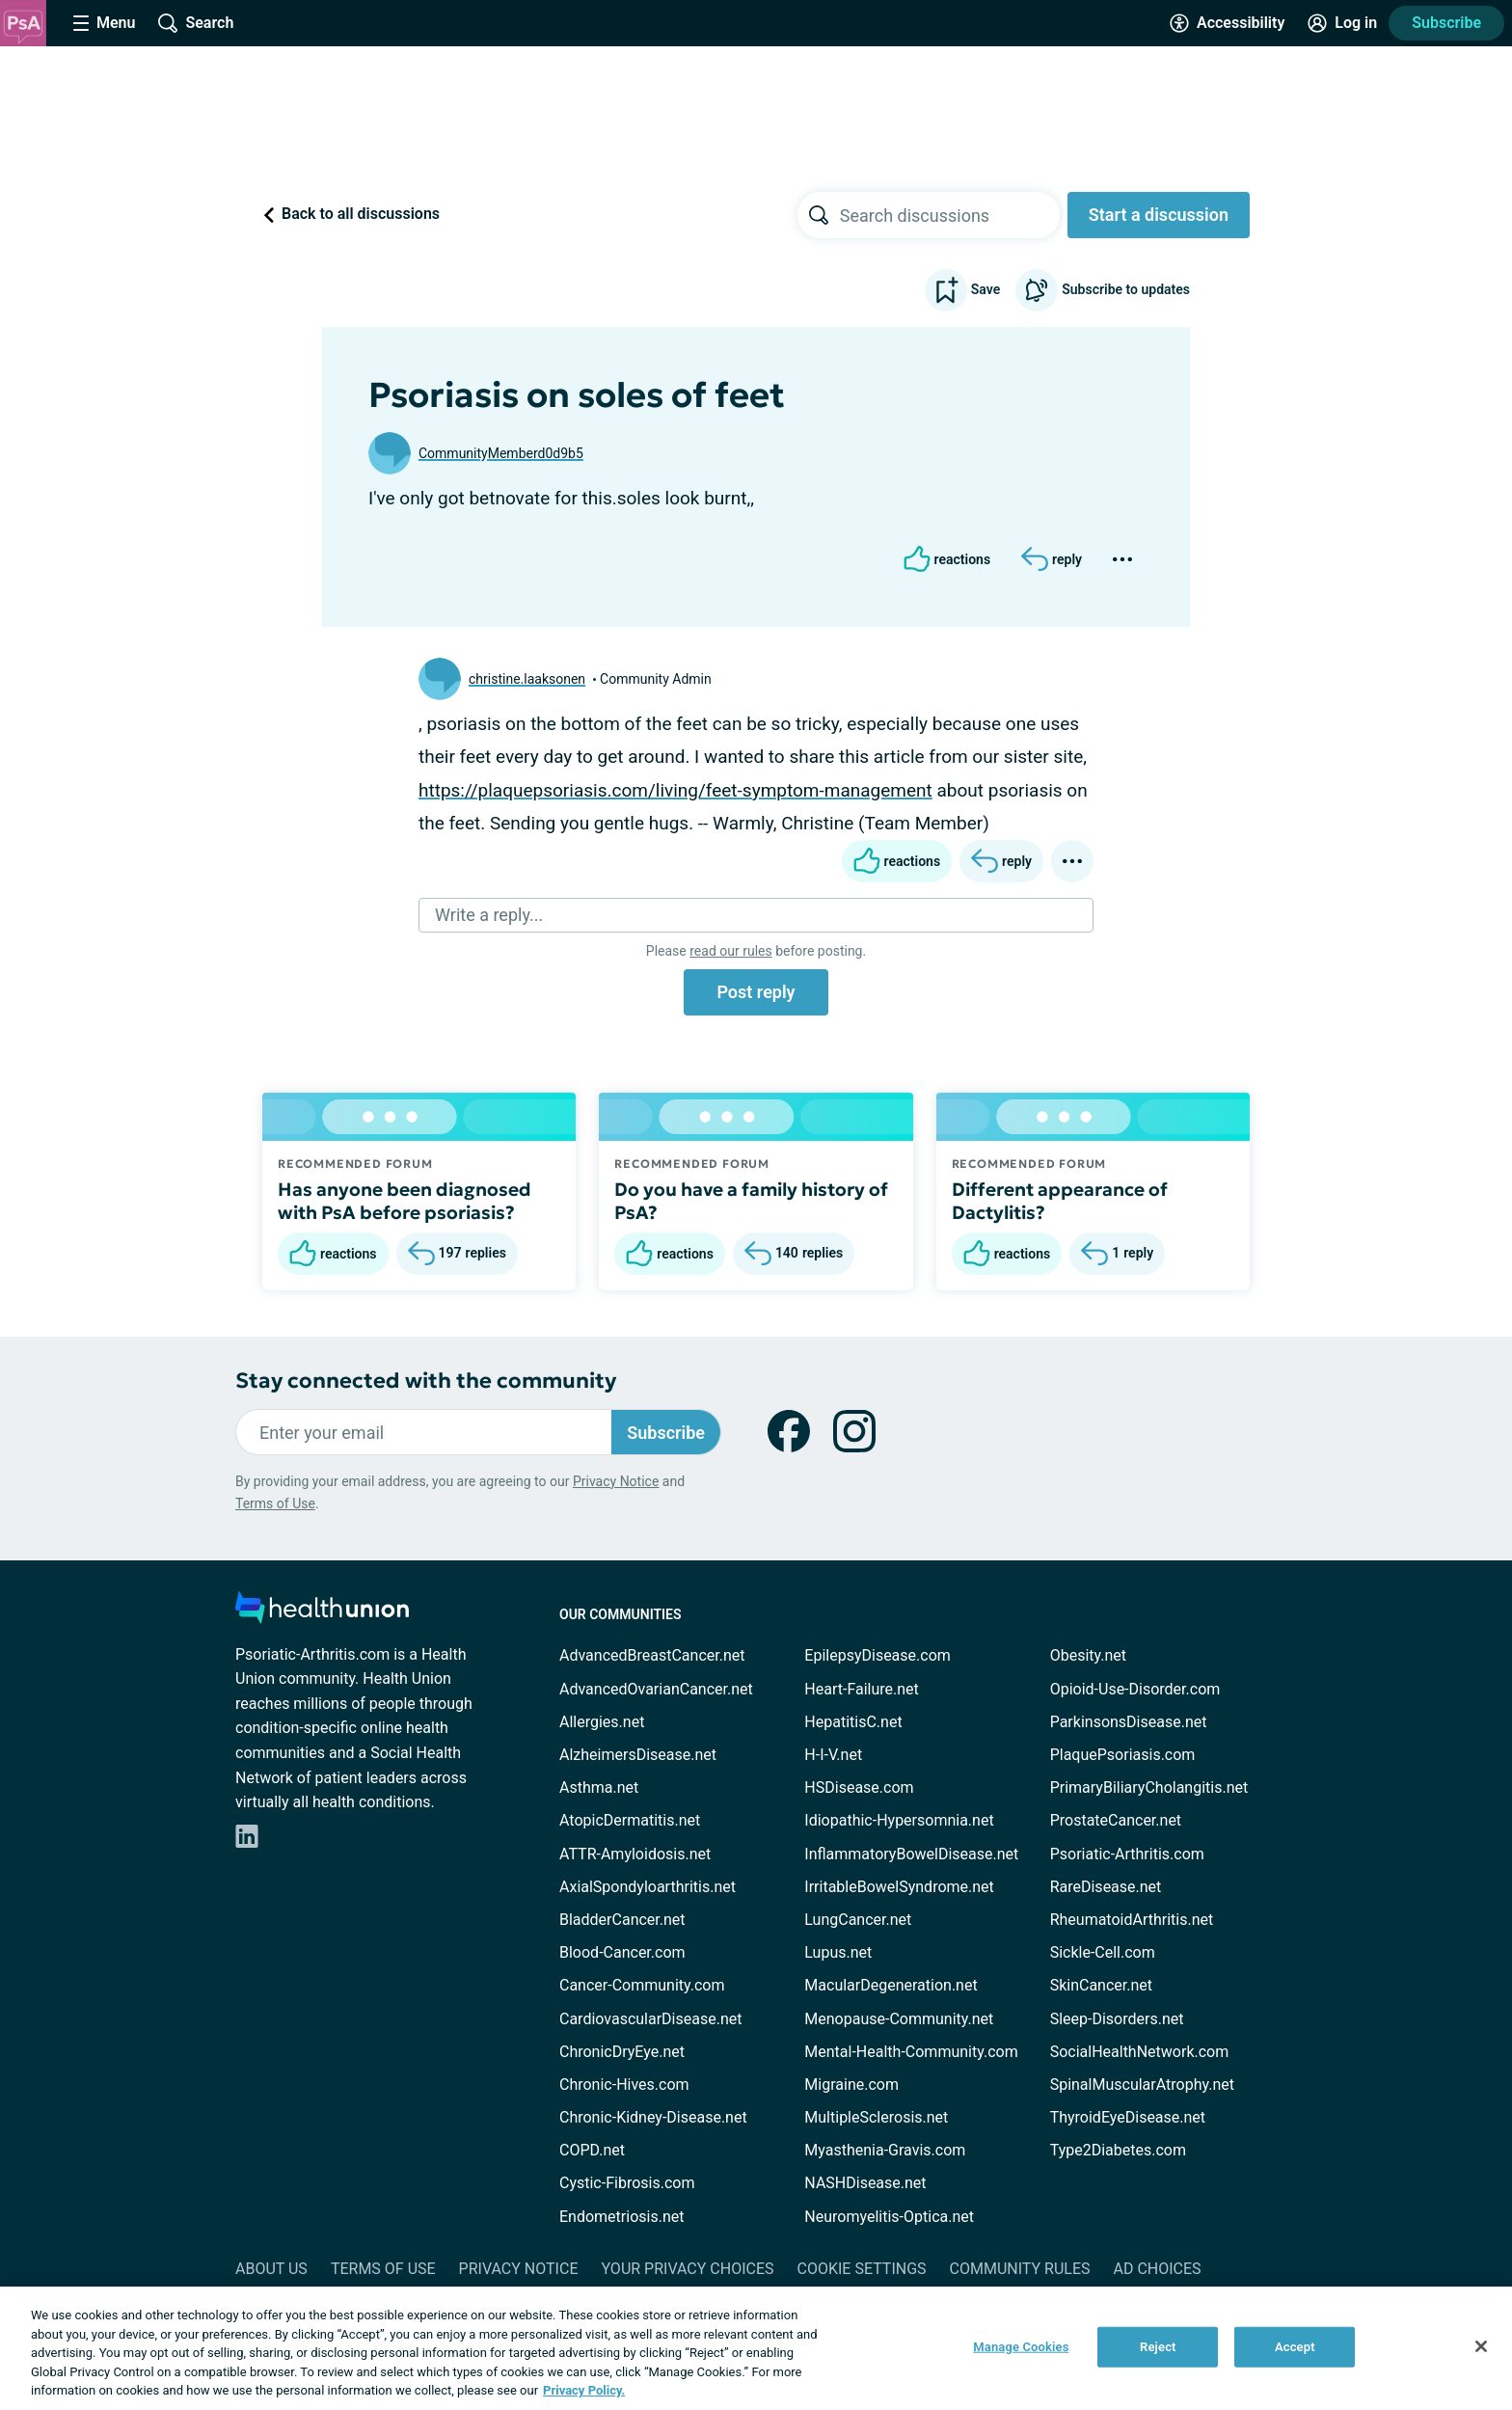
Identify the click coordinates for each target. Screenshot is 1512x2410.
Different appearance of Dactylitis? (1060, 1201)
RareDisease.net (1106, 1887)
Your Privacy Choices (687, 2269)
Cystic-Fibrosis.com (626, 2183)
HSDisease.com (858, 1787)
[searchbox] (950, 215)
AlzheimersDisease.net (637, 1755)
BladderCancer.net (622, 1919)
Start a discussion (1158, 214)
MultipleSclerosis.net (876, 2117)
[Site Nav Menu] (104, 23)
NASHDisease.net (865, 2183)
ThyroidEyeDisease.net (1127, 2117)
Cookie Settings (862, 2269)
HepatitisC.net (853, 1722)
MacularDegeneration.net (890, 1985)
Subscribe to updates (1102, 290)
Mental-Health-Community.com (910, 2052)
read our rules (730, 951)
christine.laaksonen (527, 679)
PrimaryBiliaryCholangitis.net (1149, 1787)
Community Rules (1020, 2269)
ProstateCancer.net (1115, 1820)
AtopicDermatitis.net (629, 1820)
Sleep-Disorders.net (1117, 2019)
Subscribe (1446, 23)
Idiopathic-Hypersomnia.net (898, 1820)
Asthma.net (598, 1787)
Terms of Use (275, 1503)
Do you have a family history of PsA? (751, 1201)
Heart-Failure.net (861, 1689)
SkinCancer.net (1101, 1985)
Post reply (755, 992)
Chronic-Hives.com (624, 2084)
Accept (1295, 2347)
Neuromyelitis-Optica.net (889, 2216)
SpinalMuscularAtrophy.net (1142, 2084)
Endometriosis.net (621, 2216)
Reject (1158, 2347)
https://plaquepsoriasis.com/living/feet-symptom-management (675, 790)
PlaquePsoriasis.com (1123, 1755)
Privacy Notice (616, 1481)
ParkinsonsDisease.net (1128, 1722)
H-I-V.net (833, 1755)
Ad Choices (1158, 2269)
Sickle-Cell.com (1102, 1952)
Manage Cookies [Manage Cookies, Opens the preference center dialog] (1020, 2347)
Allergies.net (601, 1722)
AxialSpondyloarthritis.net (647, 1887)
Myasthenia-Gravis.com (884, 2150)
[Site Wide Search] (195, 23)
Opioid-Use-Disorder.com (1135, 1689)
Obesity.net (1088, 1655)
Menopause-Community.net (898, 2019)
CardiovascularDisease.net (650, 2019)
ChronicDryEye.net (622, 2052)
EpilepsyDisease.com (877, 1655)
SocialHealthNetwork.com (1139, 2052)
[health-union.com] (322, 1613)
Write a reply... (489, 915)
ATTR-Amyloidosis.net (635, 1854)
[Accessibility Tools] (1227, 23)
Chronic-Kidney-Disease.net (653, 2117)
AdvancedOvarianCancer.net (656, 1689)
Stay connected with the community (425, 1380)
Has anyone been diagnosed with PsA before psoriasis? (404, 1201)
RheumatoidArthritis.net (1132, 1919)
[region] (756, 2348)
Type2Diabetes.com (1118, 2150)
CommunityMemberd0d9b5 (500, 453)
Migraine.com (851, 2084)
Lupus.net (838, 1952)
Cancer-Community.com (642, 1985)
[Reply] (1052, 559)
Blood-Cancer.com (622, 1952)
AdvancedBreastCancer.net (651, 1655)
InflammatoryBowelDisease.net (911, 1854)
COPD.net (592, 2150)
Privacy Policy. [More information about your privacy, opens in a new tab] (584, 2390)
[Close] (1481, 2346)
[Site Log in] (1342, 23)
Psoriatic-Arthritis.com (1127, 1854)
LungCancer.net (857, 1919)
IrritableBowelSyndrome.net (898, 1887)
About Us (271, 2269)
